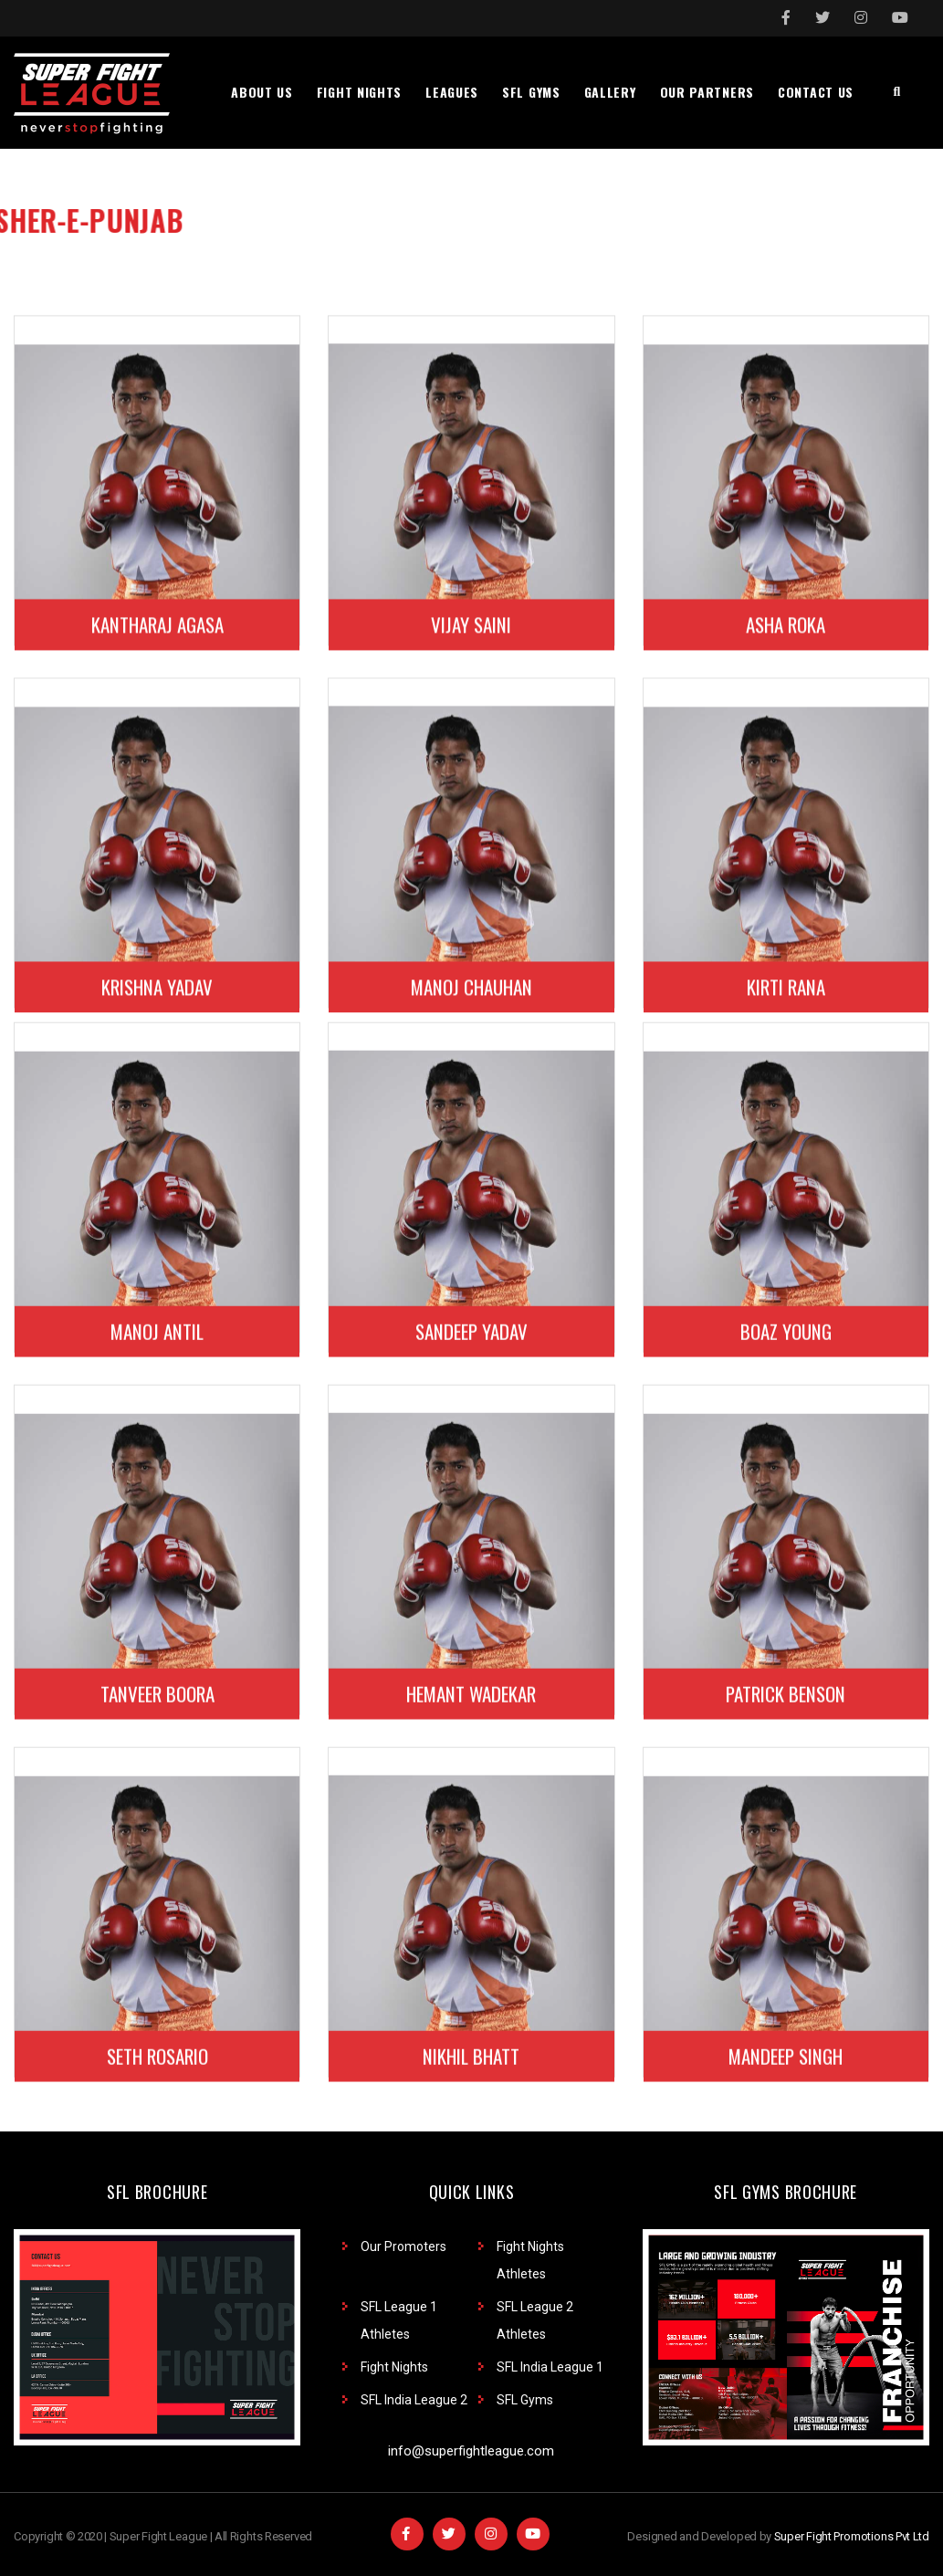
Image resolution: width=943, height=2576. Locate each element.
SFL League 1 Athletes (399, 2320)
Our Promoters (403, 2246)
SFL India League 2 (414, 2400)
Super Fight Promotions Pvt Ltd (851, 2536)
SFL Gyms (525, 2400)
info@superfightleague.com (471, 2451)
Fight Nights (394, 2367)
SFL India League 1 (550, 2367)
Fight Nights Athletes (530, 2260)
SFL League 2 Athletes (535, 2320)
